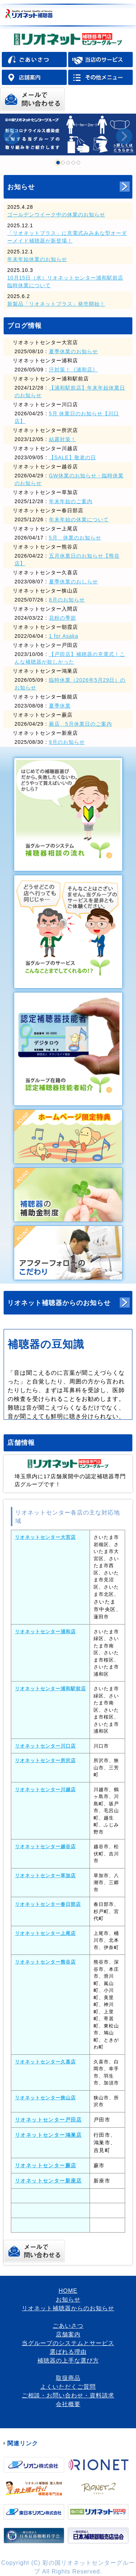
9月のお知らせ (67, 742)
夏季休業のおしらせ (73, 581)
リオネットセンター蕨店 (45, 2165)
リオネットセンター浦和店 (45, 1631)
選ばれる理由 (68, 2352)
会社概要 (68, 2404)
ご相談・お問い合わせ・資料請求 (68, 2395)
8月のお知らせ (67, 600)
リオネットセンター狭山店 (45, 2097)
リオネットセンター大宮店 (45, 1537)
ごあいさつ (68, 2326)
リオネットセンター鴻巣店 (48, 2135)
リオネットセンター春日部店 (48, 1904)
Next (124, 136)
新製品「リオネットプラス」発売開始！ (56, 304)
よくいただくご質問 (68, 2387)
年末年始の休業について (79, 519)
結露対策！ (62, 439)
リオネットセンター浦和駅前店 (50, 1688)
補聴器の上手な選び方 (68, 2360)
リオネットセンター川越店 (45, 1789)
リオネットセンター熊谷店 (45, 1962)
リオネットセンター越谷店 (45, 1846)
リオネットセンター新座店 (48, 2181)
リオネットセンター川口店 (45, 1746)
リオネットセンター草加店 (45, 1875)
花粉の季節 (62, 618)
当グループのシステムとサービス (68, 2343)
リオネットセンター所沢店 (45, 1760)
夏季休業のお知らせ (73, 351)
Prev (12, 136)
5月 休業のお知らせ (75, 538)
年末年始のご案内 (70, 501)
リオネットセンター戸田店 (48, 2120)
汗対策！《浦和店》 (73, 369)
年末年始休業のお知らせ (37, 259)
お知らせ (21, 187)
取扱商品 (68, 2378)
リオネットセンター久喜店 (45, 2062)
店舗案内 (68, 2334)
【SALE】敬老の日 (72, 457)
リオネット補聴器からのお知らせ (59, 1303)
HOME (68, 2291)
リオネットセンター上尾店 (45, 1933)
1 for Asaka (63, 636)
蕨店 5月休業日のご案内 (80, 724)
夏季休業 (60, 706)
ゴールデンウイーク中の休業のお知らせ (56, 214)
